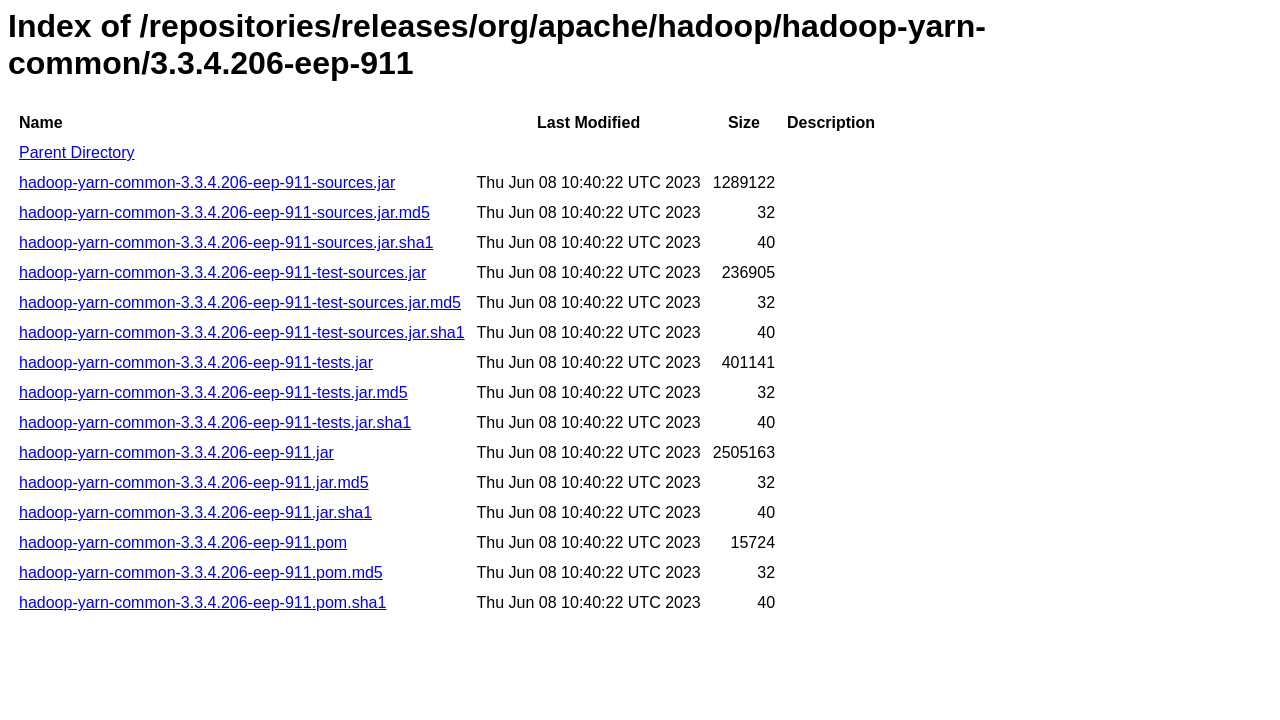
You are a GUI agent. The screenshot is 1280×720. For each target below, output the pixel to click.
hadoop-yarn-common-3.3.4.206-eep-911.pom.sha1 (202, 602)
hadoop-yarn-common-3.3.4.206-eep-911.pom (183, 542)
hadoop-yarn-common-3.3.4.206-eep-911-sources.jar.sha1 (226, 242)
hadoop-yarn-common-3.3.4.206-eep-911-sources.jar (207, 182)
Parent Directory (77, 152)
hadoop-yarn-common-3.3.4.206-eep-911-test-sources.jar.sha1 (242, 332)
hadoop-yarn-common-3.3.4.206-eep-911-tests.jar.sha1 (215, 422)
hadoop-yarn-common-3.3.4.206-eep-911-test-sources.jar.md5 (240, 302)
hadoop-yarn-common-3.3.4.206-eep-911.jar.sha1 (195, 512)
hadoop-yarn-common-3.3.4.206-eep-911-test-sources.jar (222, 272)
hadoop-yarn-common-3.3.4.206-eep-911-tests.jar (196, 362)
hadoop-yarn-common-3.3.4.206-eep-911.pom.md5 (201, 572)
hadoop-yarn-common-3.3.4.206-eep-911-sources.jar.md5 (224, 212)
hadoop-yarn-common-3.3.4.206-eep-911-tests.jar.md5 (213, 392)
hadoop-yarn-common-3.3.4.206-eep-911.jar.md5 (194, 482)
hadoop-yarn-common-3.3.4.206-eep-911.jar (176, 452)
